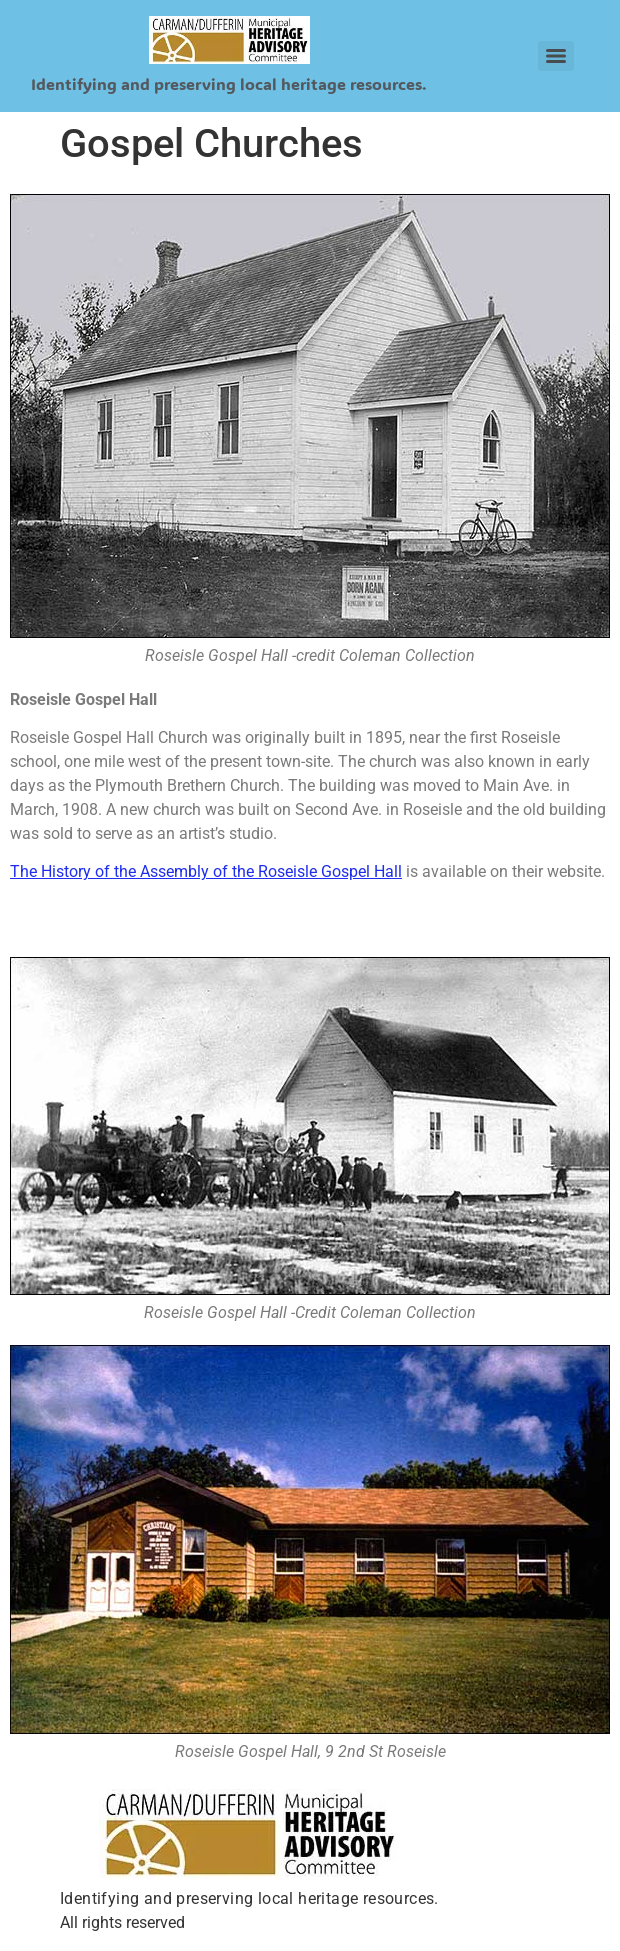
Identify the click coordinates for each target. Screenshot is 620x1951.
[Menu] (556, 56)
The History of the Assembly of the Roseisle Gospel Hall (206, 871)
